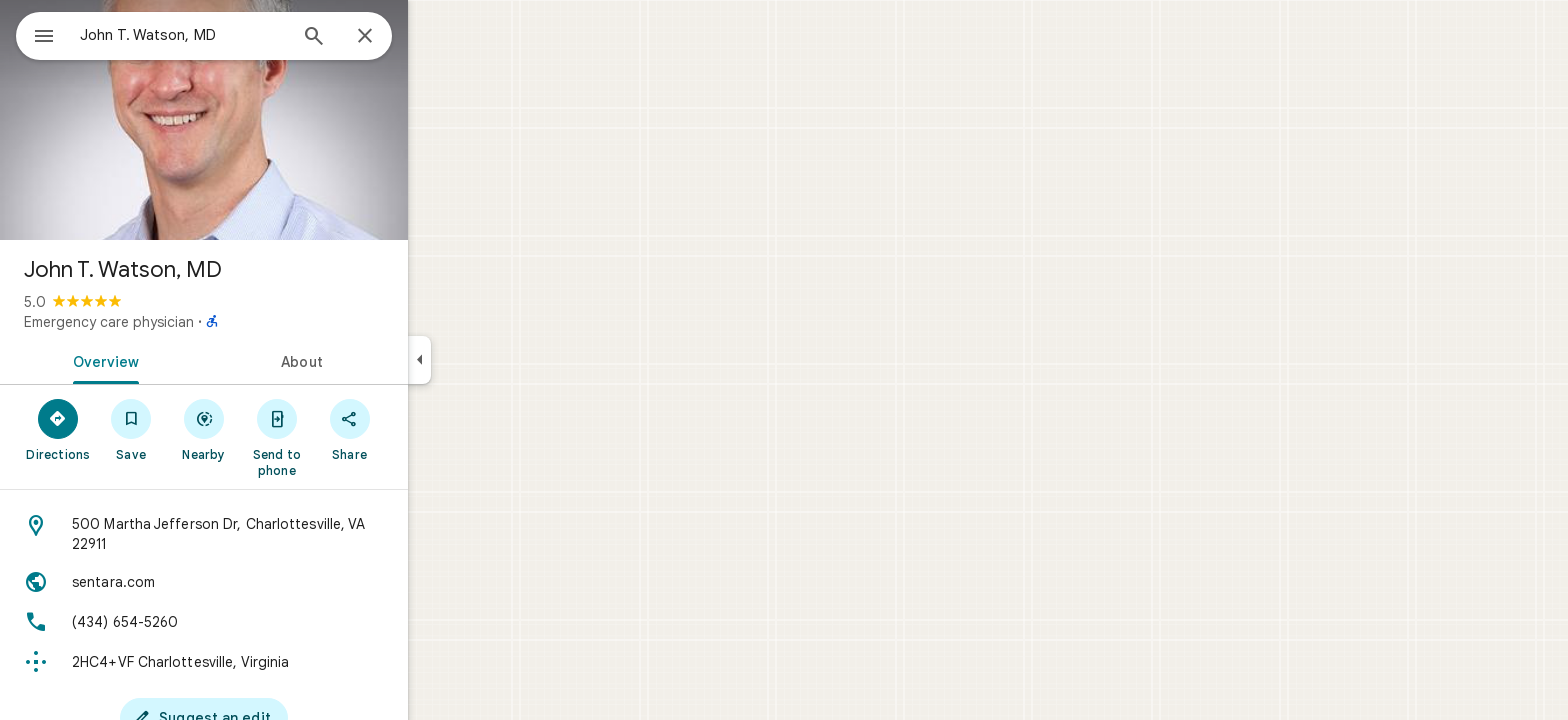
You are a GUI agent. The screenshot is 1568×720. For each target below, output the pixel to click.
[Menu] (36, 34)
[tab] (174, 360)
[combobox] (235, 35)
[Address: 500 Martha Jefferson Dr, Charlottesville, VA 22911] (276, 534)
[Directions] (130, 429)
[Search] (386, 38)
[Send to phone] (348, 437)
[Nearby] (276, 429)
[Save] (203, 429)
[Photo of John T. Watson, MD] (276, 120)
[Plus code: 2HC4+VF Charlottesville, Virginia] (276, 662)
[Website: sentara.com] (276, 582)
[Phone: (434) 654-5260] (276, 622)
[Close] (437, 37)
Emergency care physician (181, 322)
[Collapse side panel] (491, 360)
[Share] (421, 429)
